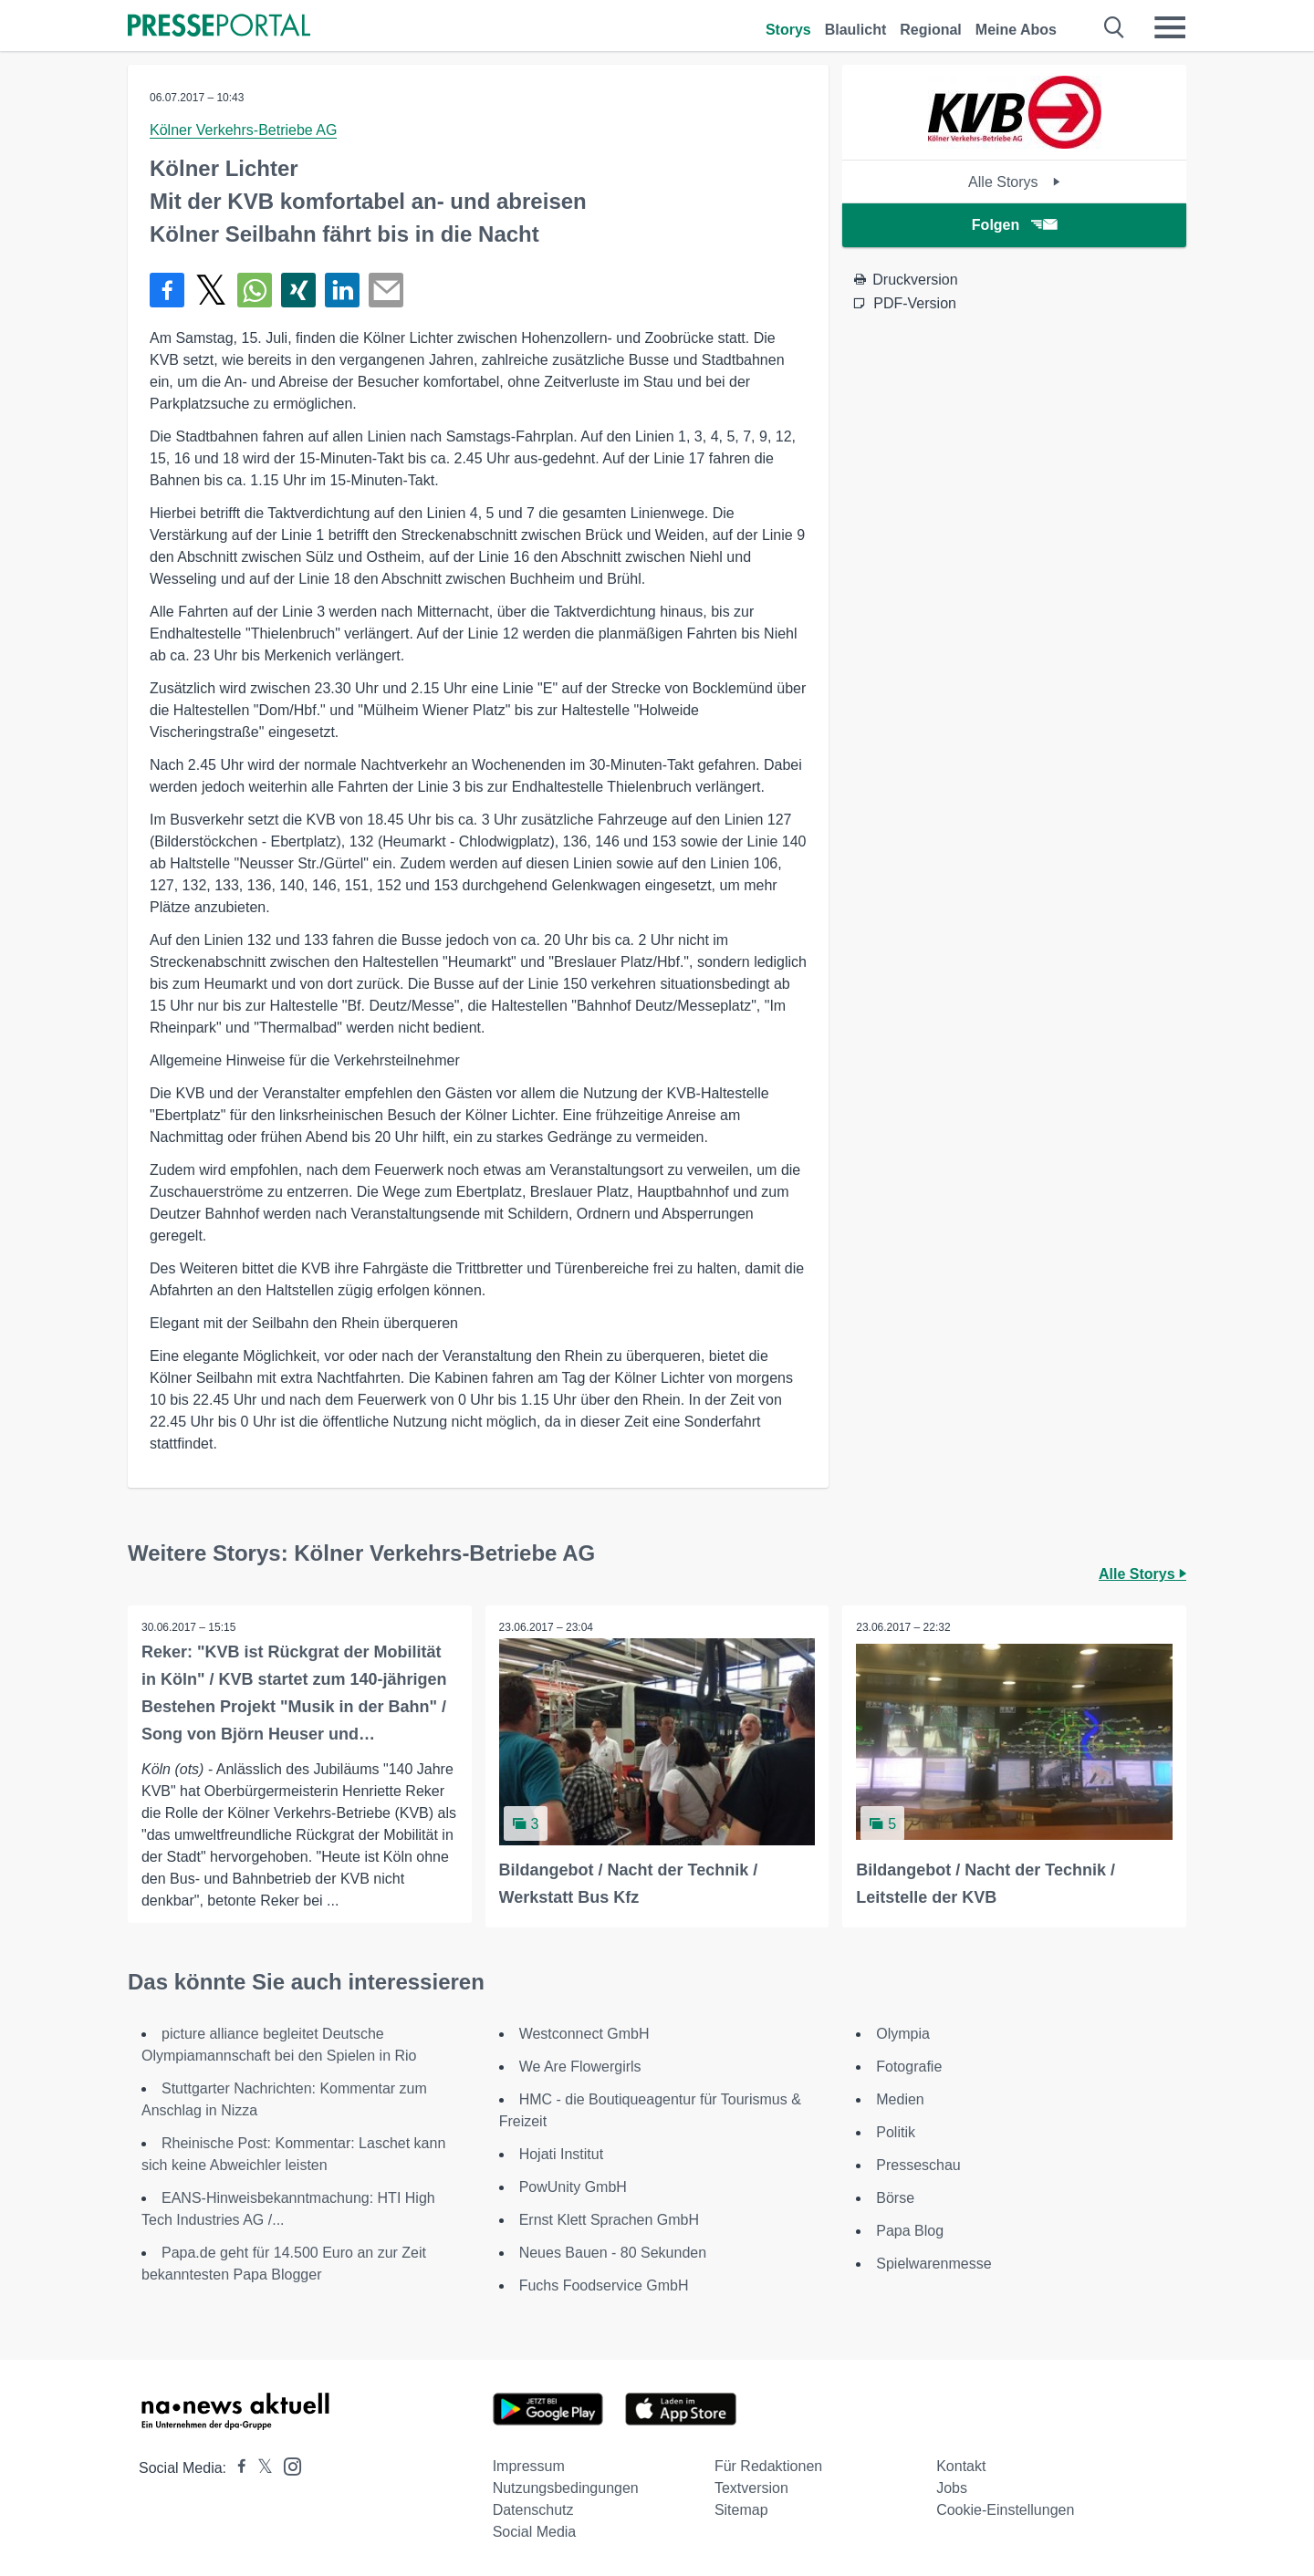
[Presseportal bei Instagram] (287, 2465)
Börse (895, 2198)
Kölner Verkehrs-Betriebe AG (243, 130)
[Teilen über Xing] (298, 290)
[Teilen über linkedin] (342, 290)
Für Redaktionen (768, 2466)
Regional (931, 29)
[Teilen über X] (210, 290)
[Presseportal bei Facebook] (236, 2468)
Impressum (529, 2466)
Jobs (951, 2488)
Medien (899, 2099)
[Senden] (386, 290)
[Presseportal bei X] (259, 2468)
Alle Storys (1014, 182)
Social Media (535, 2532)
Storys (788, 29)
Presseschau (918, 2165)
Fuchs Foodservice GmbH (604, 2285)
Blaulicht (856, 29)
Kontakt (961, 2466)
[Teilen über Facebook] (167, 290)
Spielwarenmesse (933, 2263)
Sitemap (741, 2510)
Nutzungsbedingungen (566, 2488)
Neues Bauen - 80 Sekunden (612, 2252)
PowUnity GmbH (573, 2187)
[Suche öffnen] (1114, 27)
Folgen (1014, 225)
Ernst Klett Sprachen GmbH (609, 2220)
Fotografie (909, 2066)
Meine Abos (1016, 29)
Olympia (903, 2033)
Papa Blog (910, 2230)
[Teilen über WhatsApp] (254, 290)
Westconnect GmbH (584, 2033)
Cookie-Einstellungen (1005, 2510)
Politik (895, 2132)
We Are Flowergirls (580, 2066)
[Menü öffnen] (1169, 27)
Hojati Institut (561, 2154)
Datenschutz (533, 2510)
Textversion (751, 2488)
